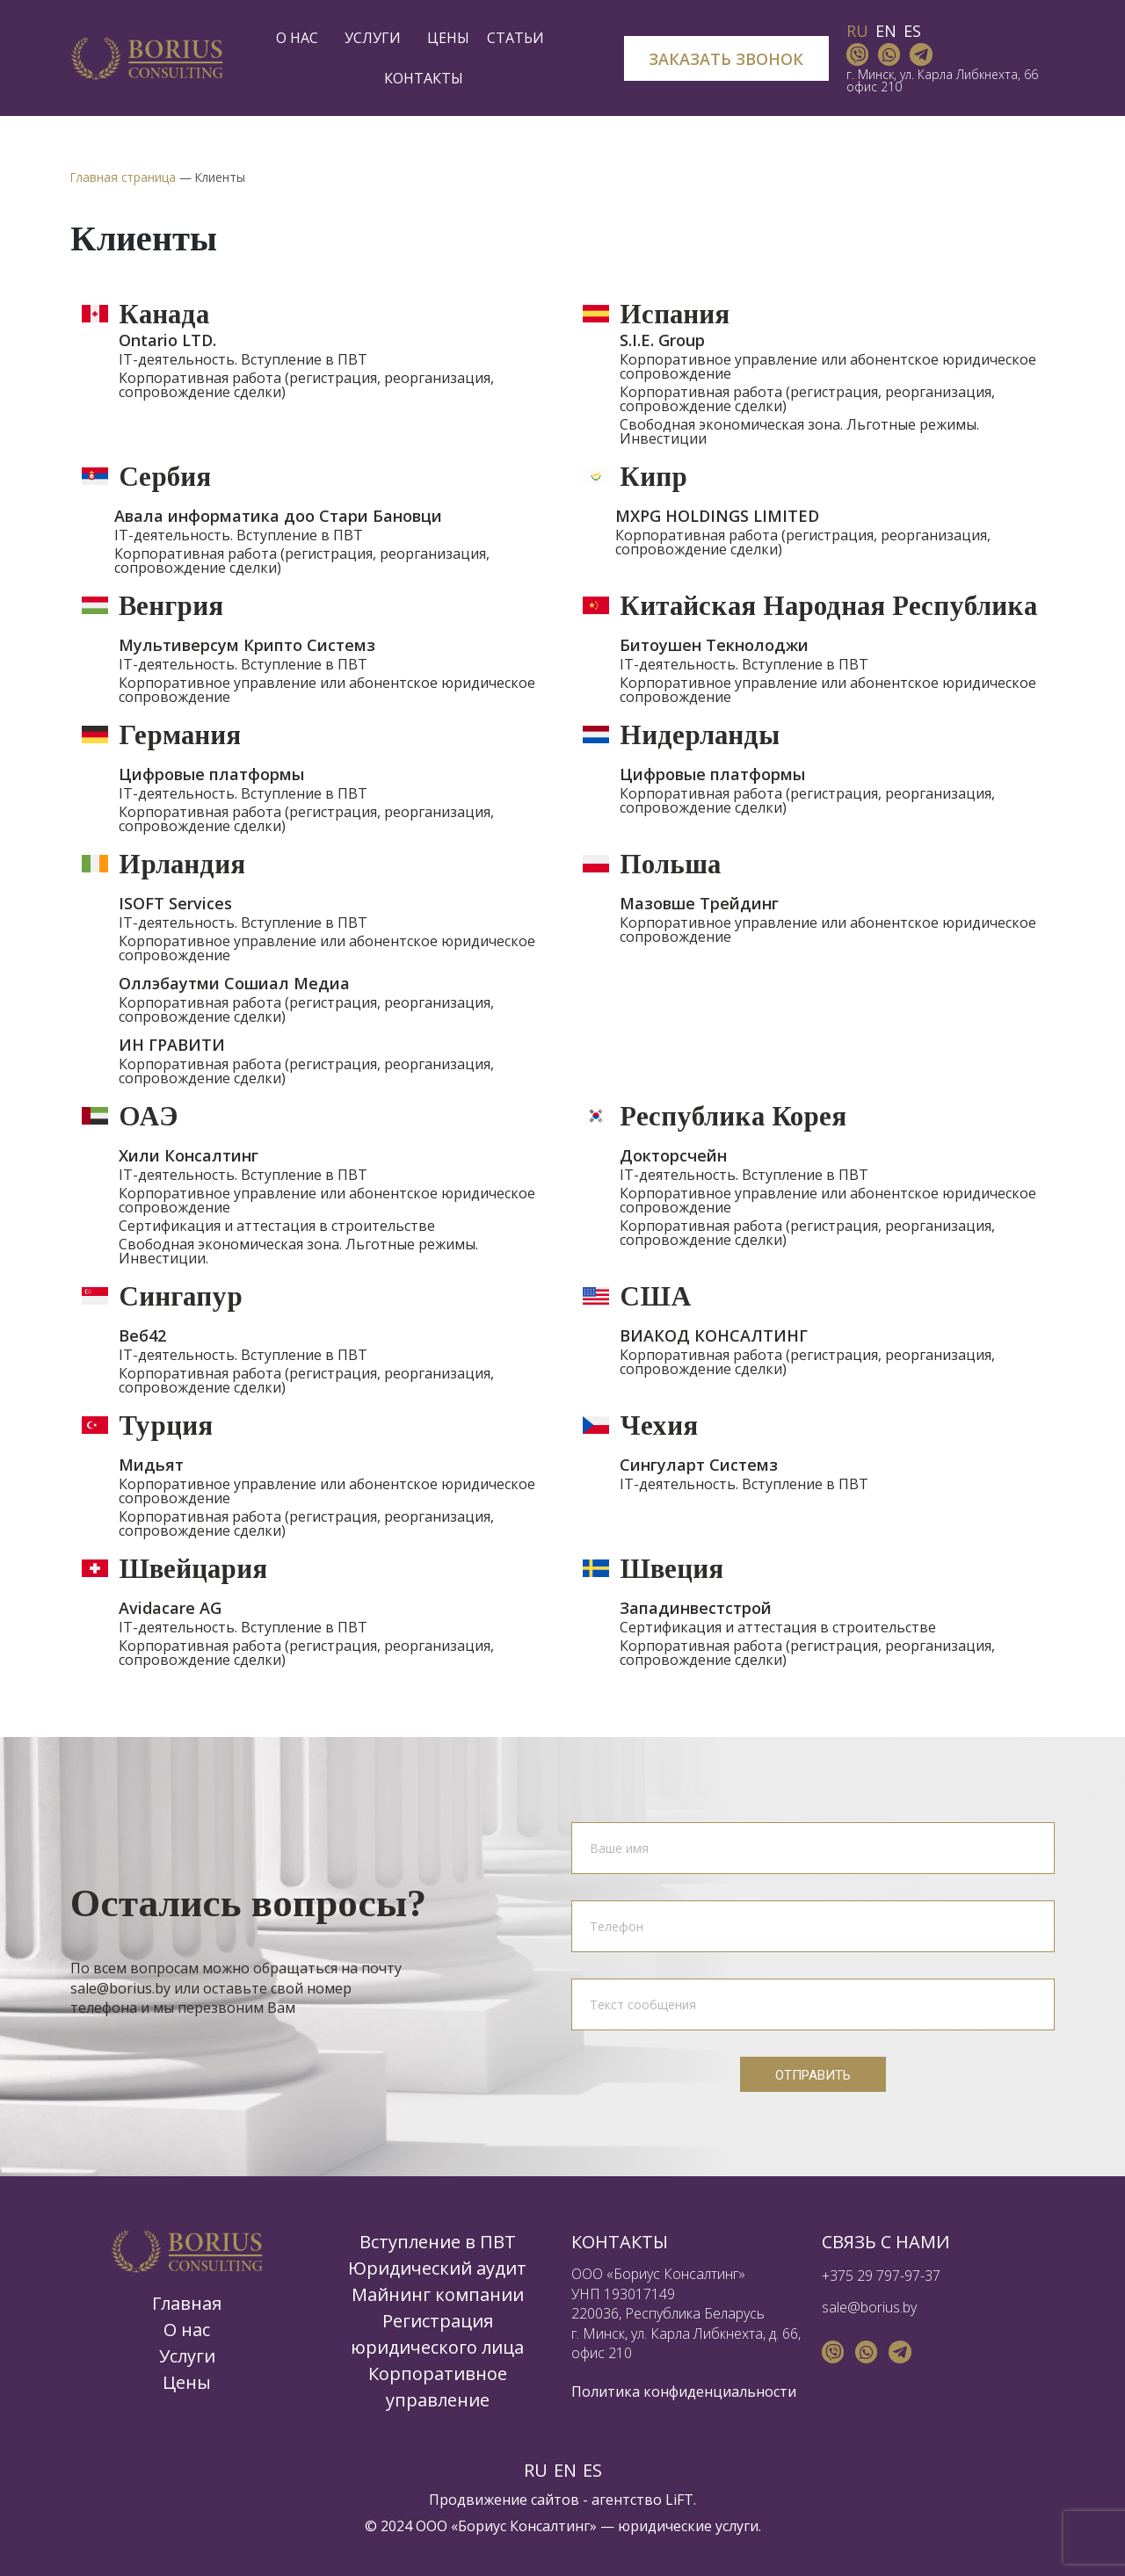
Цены (448, 37)
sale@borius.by (869, 2307)
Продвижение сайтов (504, 2499)
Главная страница (123, 177)
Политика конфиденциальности (683, 2391)
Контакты (423, 78)
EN (885, 30)
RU (857, 30)
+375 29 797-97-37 (881, 2275)
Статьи (520, 37)
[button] (726, 58)
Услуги (377, 37)
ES (912, 30)
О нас (301, 37)
